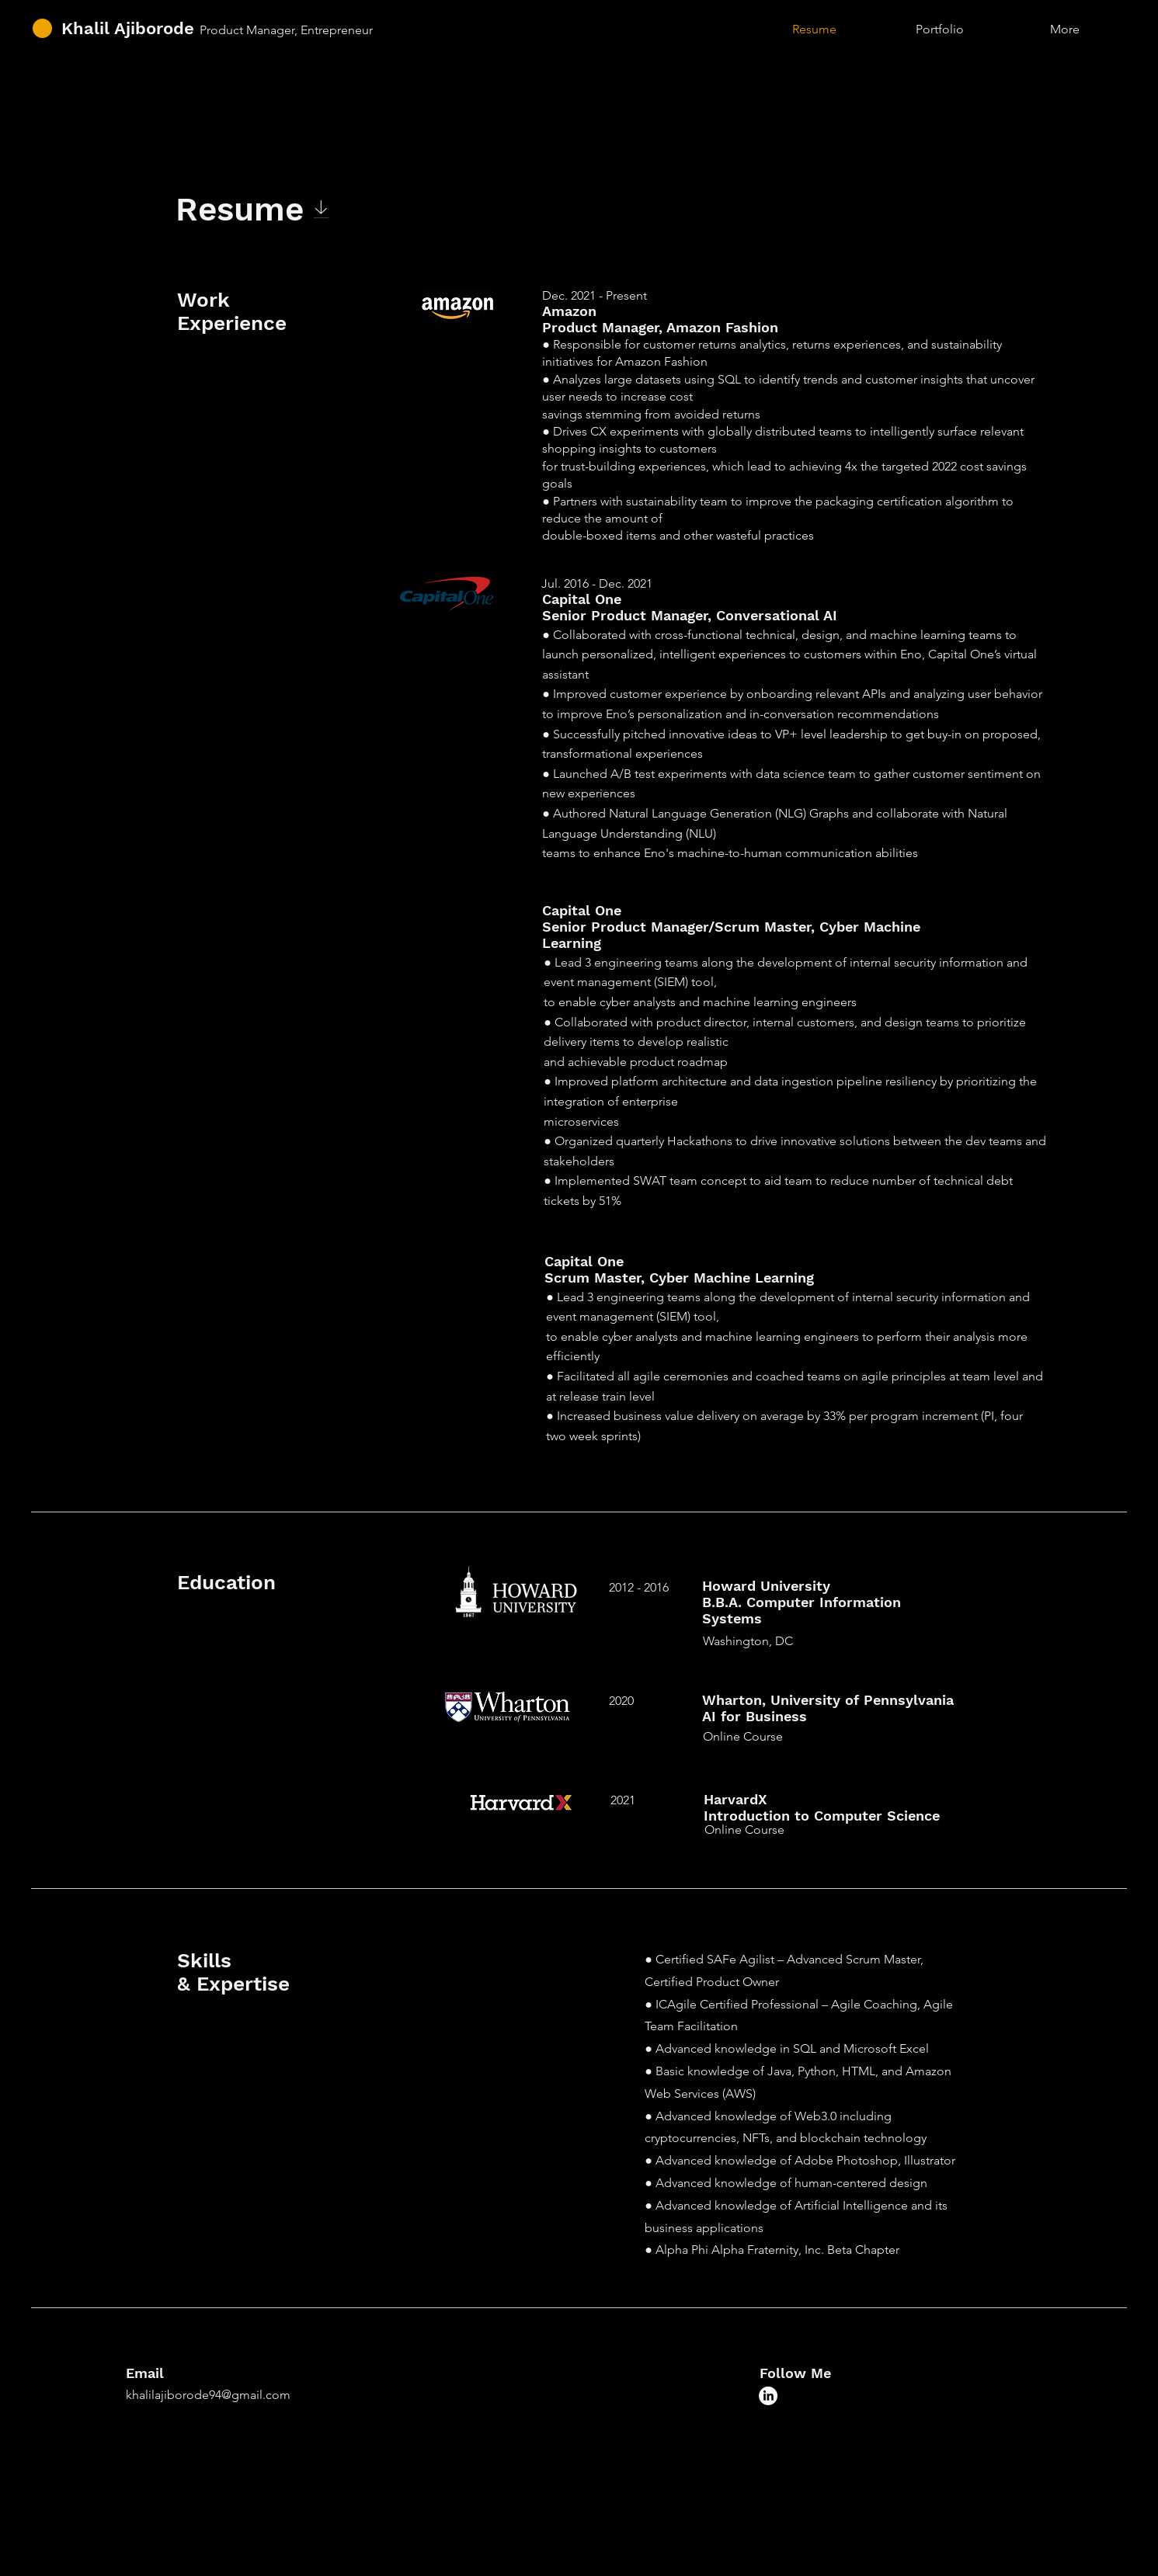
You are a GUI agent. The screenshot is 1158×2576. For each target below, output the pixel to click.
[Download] (321, 209)
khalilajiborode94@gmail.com (208, 2394)
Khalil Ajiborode (127, 28)
